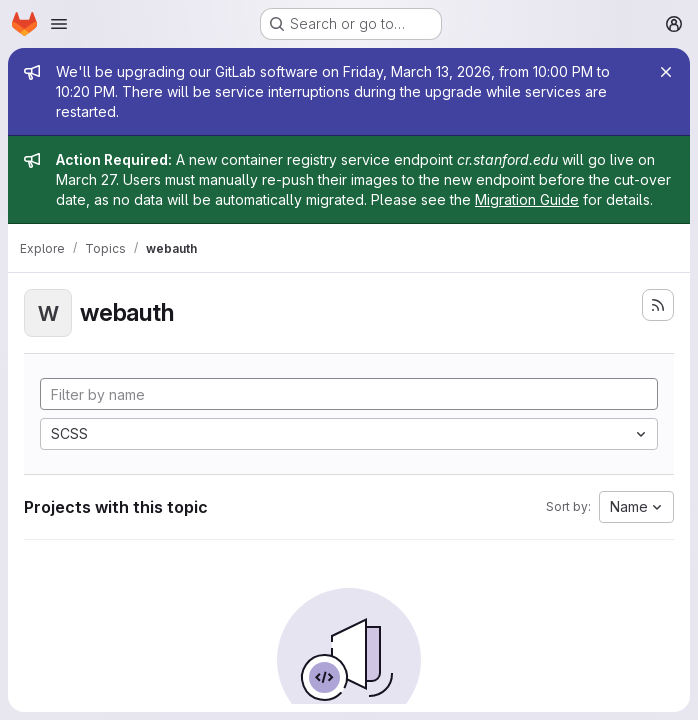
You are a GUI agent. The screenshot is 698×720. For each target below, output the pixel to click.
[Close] (666, 72)
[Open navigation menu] (59, 24)
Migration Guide (527, 199)
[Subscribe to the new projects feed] (658, 305)
